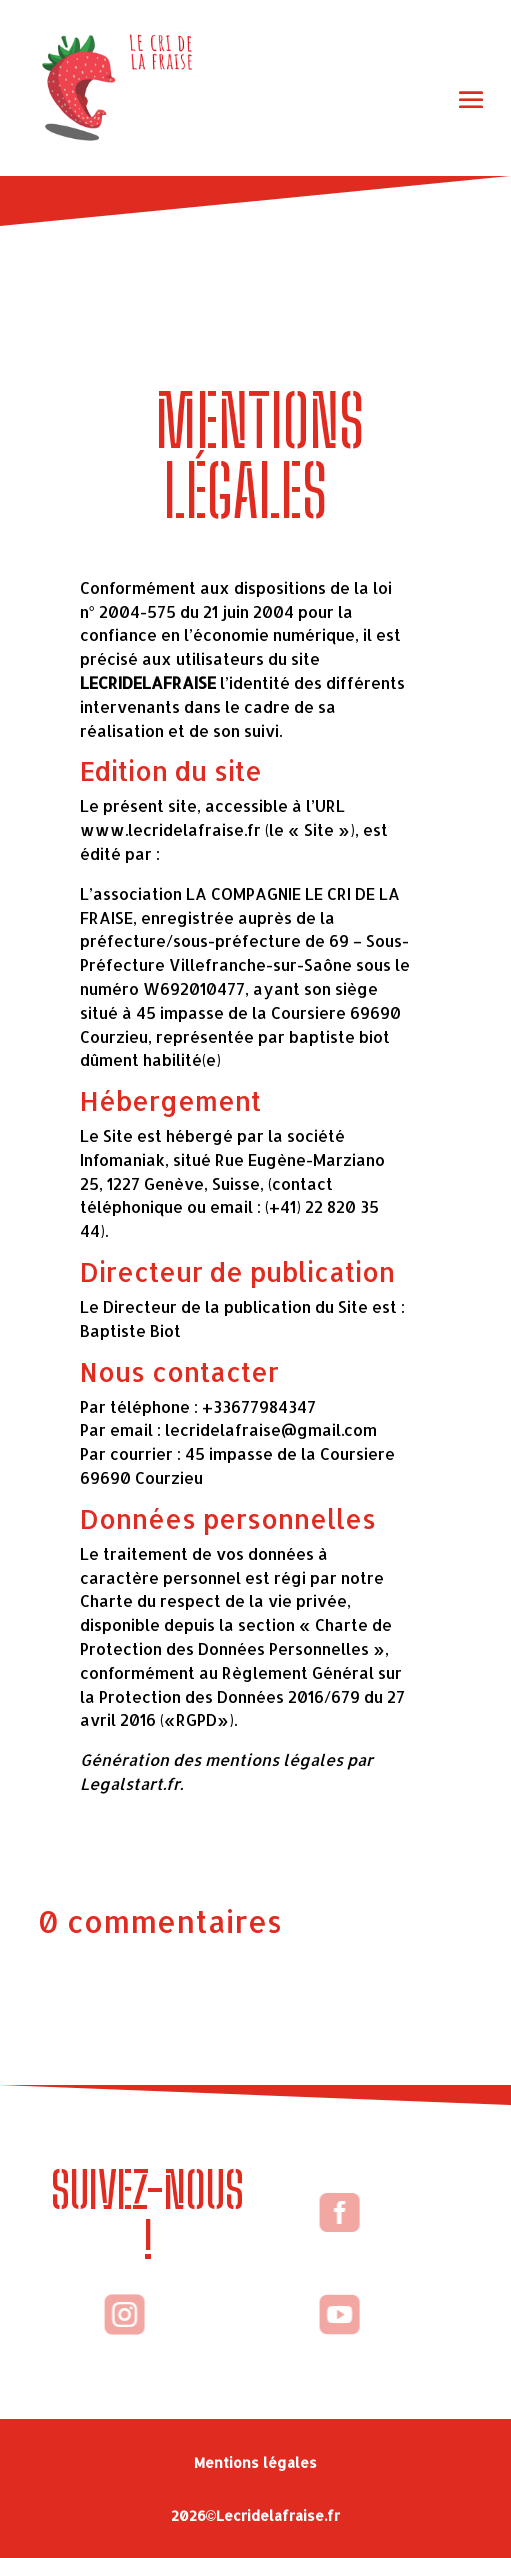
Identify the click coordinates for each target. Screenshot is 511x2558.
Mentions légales (255, 2462)
